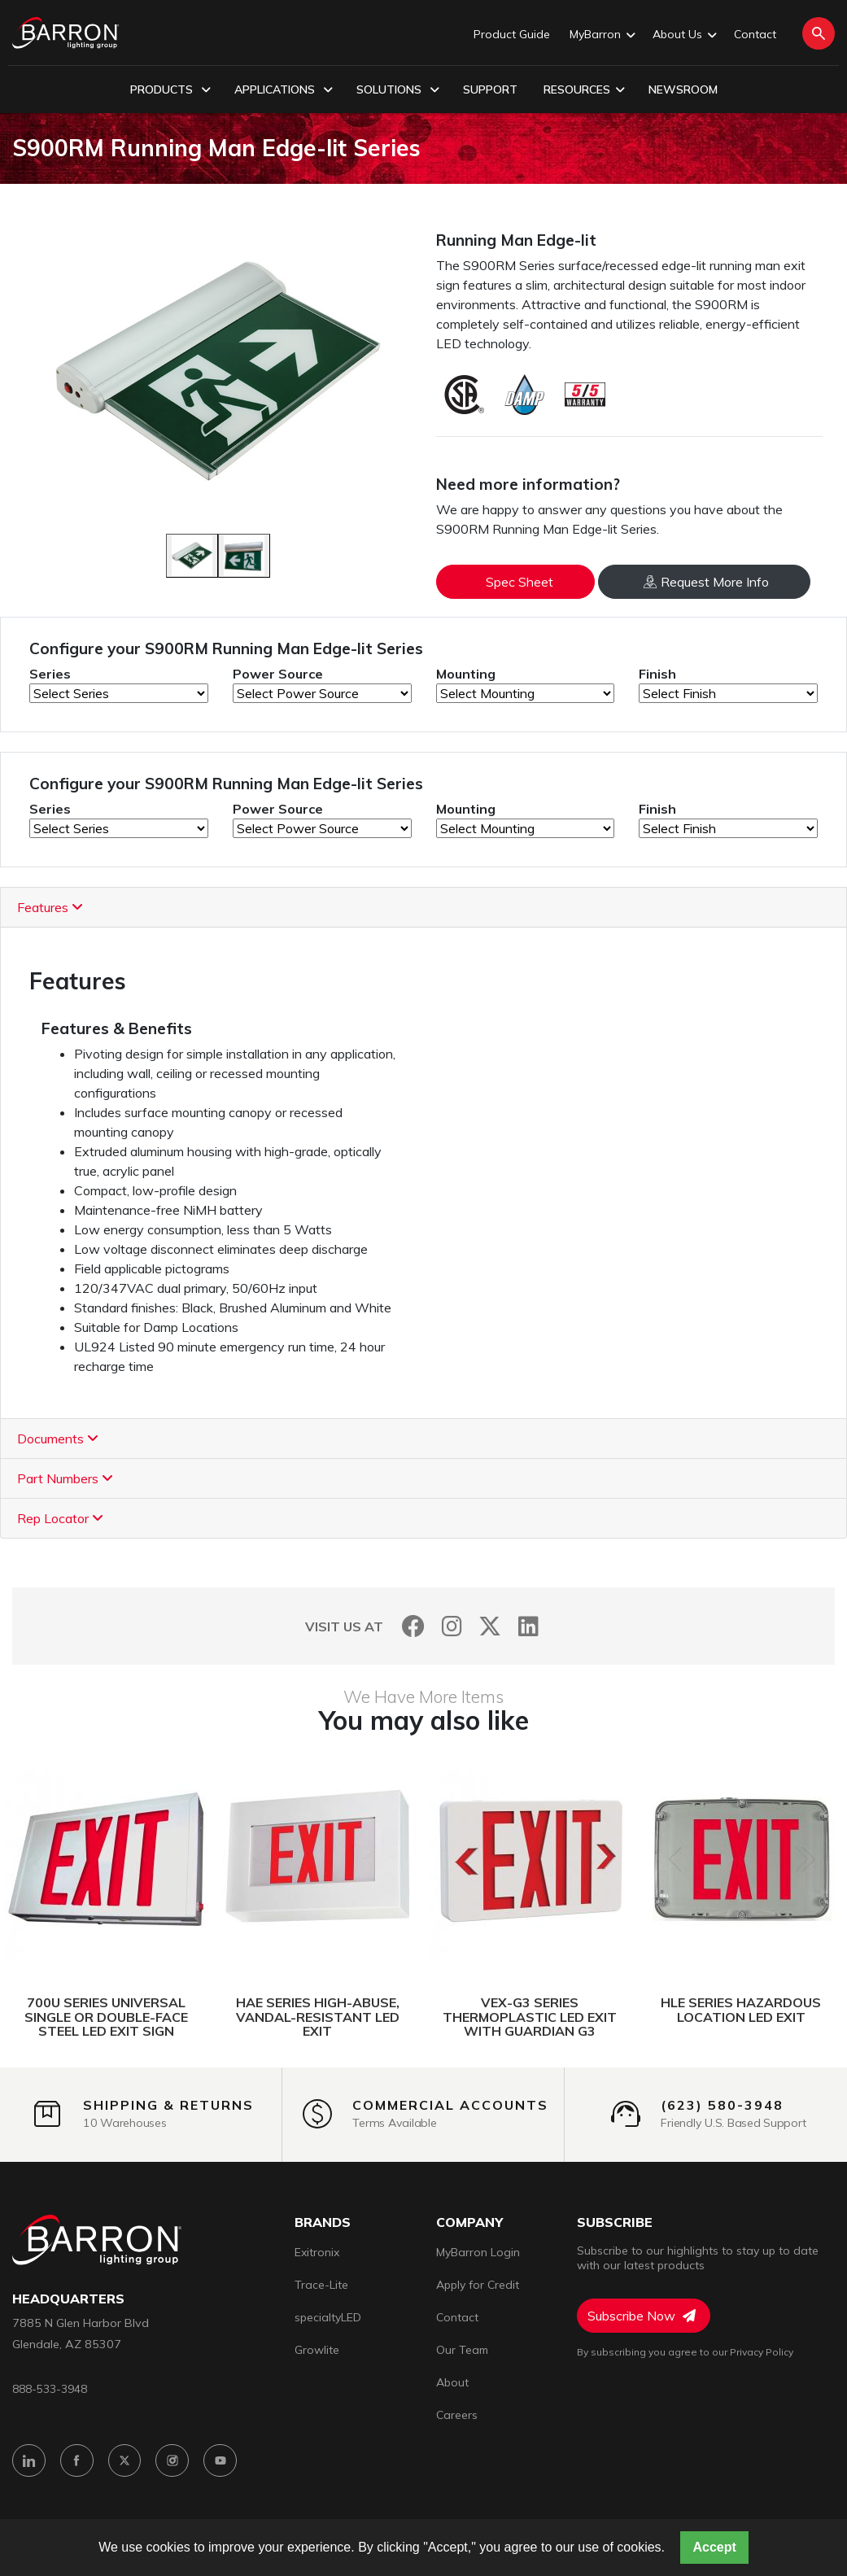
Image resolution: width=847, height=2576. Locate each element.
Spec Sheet (519, 582)
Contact (755, 34)
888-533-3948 (49, 2388)
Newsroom (683, 89)
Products (170, 90)
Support (490, 89)
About (452, 2382)
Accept (714, 2547)
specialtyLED (328, 2317)
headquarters (68, 2299)
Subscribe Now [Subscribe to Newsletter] (641, 2315)
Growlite (317, 2349)
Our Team (462, 2349)
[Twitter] (490, 1626)
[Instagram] (452, 1626)
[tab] (423, 908)
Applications (283, 90)
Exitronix (317, 2252)
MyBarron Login (478, 2252)
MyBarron (601, 35)
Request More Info (706, 582)
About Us (683, 35)
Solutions (397, 90)
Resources (584, 90)
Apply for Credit (477, 2284)
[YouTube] (221, 2461)
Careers (457, 2415)
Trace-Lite (321, 2284)
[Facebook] (413, 1626)
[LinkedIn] (528, 1626)
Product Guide (512, 34)
